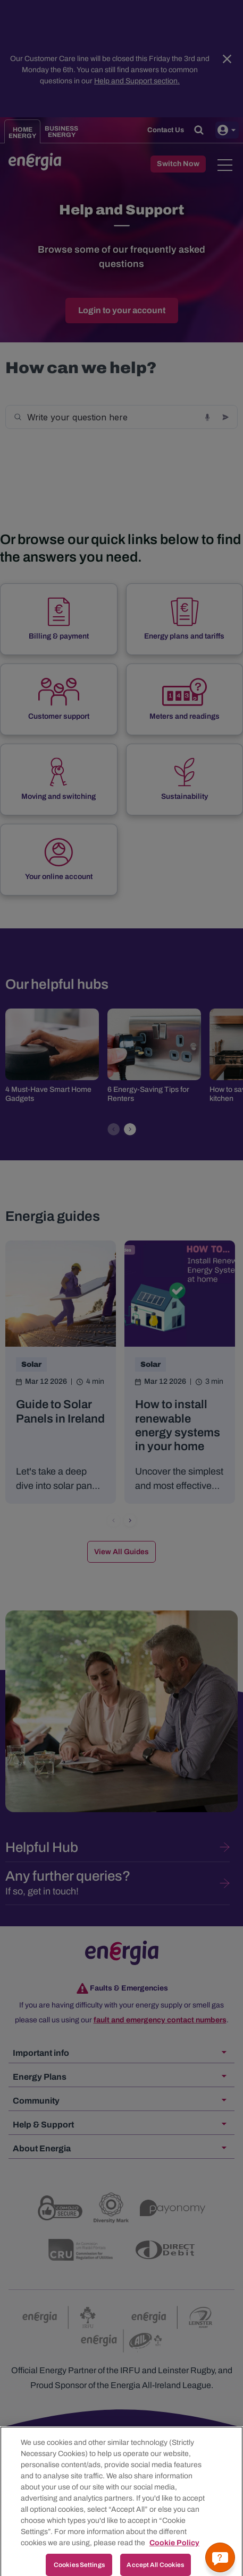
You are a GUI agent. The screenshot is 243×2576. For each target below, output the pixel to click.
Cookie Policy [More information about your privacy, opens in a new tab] (174, 2555)
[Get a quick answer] (220, 2557)
